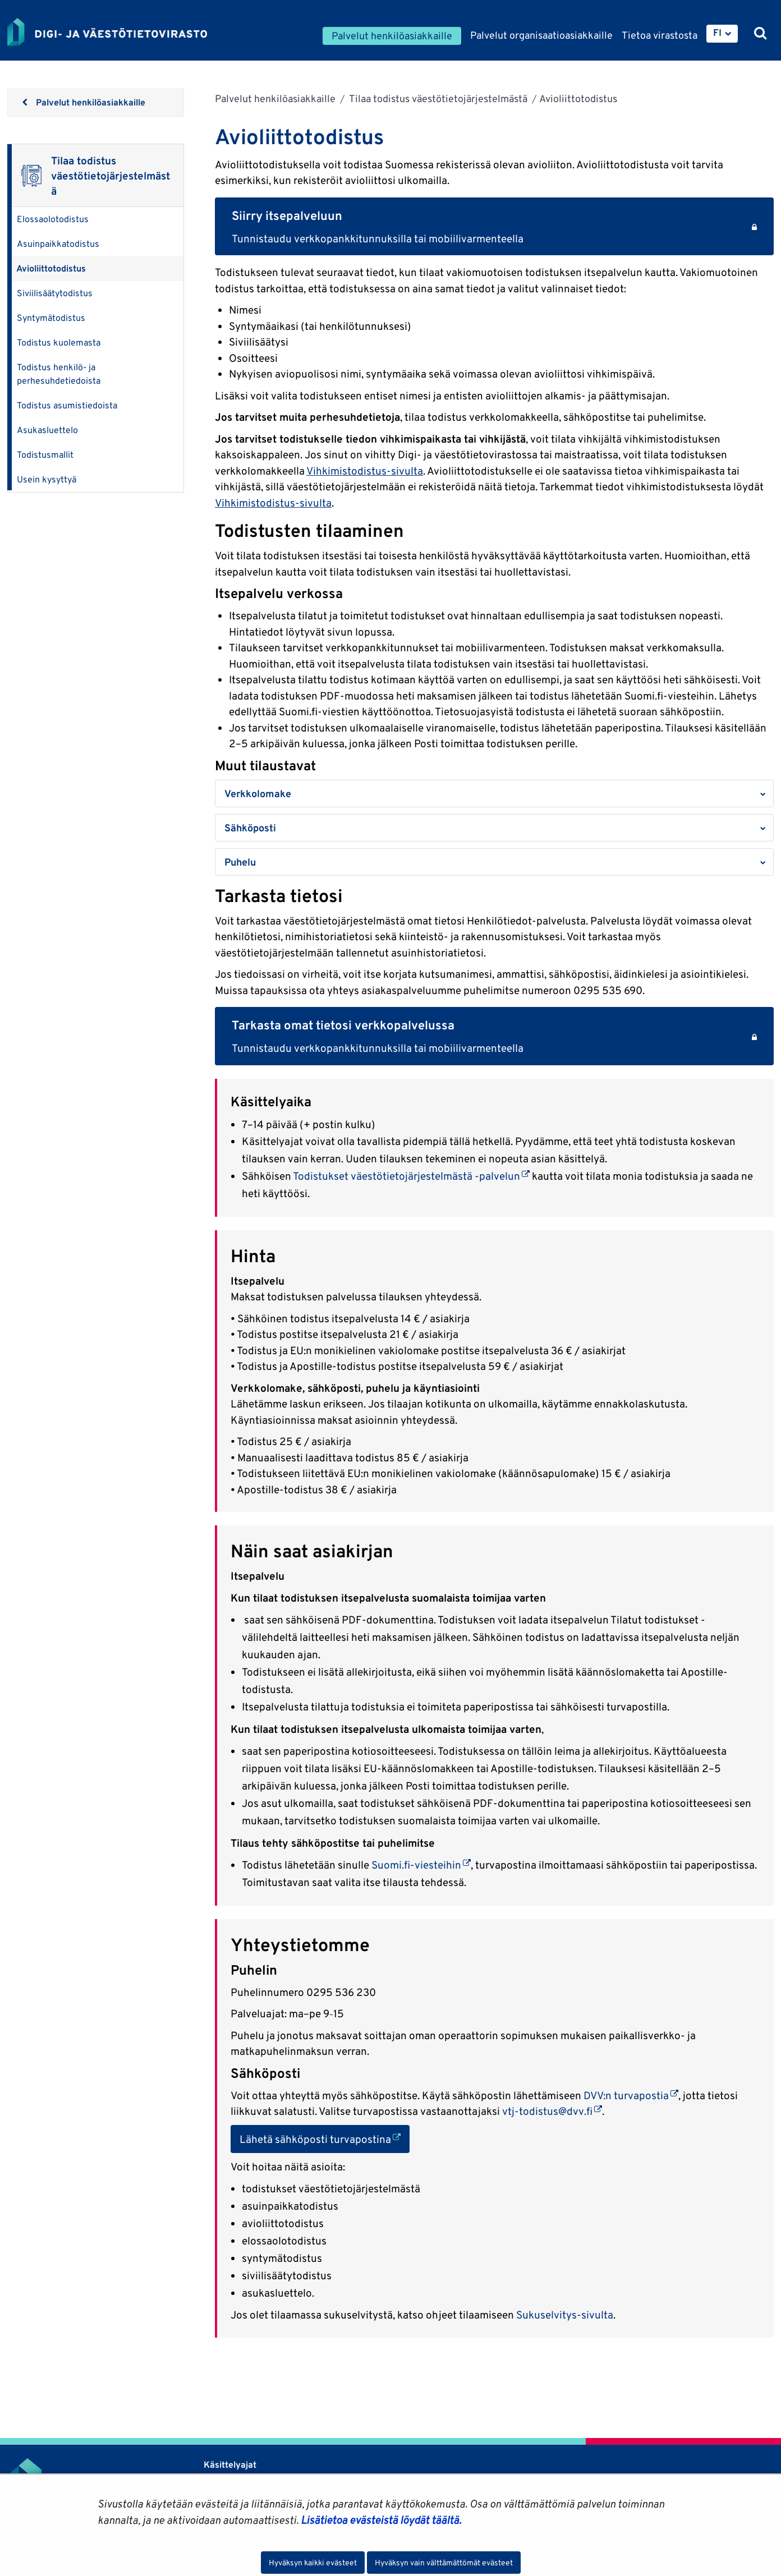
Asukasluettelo (47, 430)
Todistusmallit (45, 455)
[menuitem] (722, 34)
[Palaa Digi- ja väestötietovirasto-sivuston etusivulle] (107, 32)
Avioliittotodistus (51, 268)
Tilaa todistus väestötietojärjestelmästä (437, 98)
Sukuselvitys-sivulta (564, 2314)
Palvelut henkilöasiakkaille (275, 98)
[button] (494, 793)
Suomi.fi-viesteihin (421, 1864)
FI (717, 32)
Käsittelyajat (230, 2465)
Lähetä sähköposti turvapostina (325, 2138)
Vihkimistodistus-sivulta (364, 470)
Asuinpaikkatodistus (58, 244)
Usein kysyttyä (46, 479)
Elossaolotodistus (53, 219)
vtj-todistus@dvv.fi (552, 2111)
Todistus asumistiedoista (67, 405)
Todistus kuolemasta (58, 342)
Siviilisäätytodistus (55, 293)
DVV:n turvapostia (631, 2095)
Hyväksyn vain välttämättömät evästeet (444, 2562)
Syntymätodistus (51, 318)
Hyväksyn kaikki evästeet (313, 2562)
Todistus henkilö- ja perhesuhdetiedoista (58, 374)
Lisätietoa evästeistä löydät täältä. (381, 2520)
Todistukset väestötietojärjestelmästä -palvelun (411, 1176)
